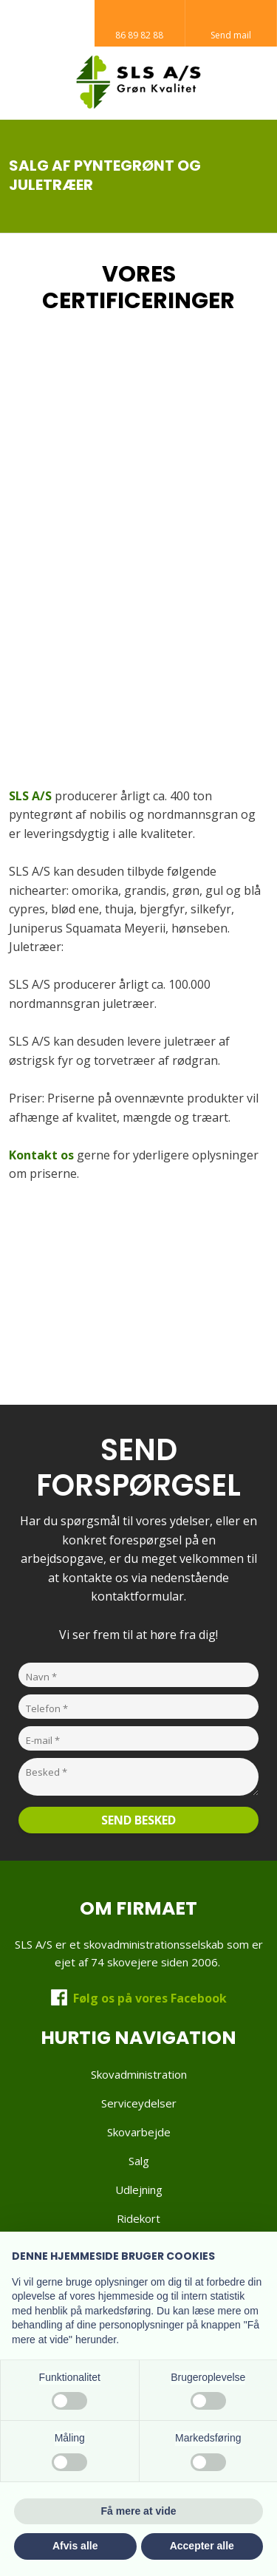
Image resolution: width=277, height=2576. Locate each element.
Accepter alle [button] (202, 2546)
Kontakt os (41, 1155)
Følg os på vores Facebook (150, 1998)
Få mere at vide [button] (139, 2511)
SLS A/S (30, 796)
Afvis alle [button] (75, 2546)
